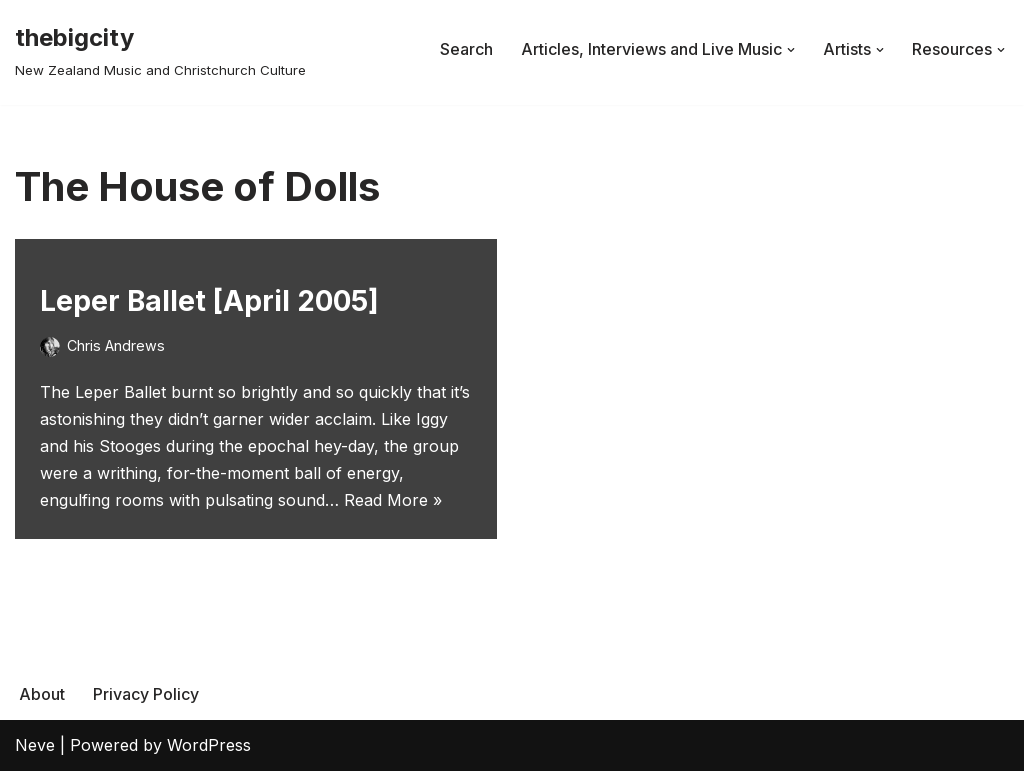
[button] (791, 50)
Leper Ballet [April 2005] (209, 301)
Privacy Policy (146, 694)
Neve (35, 745)
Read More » (393, 500)
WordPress (209, 745)
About (42, 694)
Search (466, 49)
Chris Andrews (116, 345)
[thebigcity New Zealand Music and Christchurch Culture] (160, 49)
